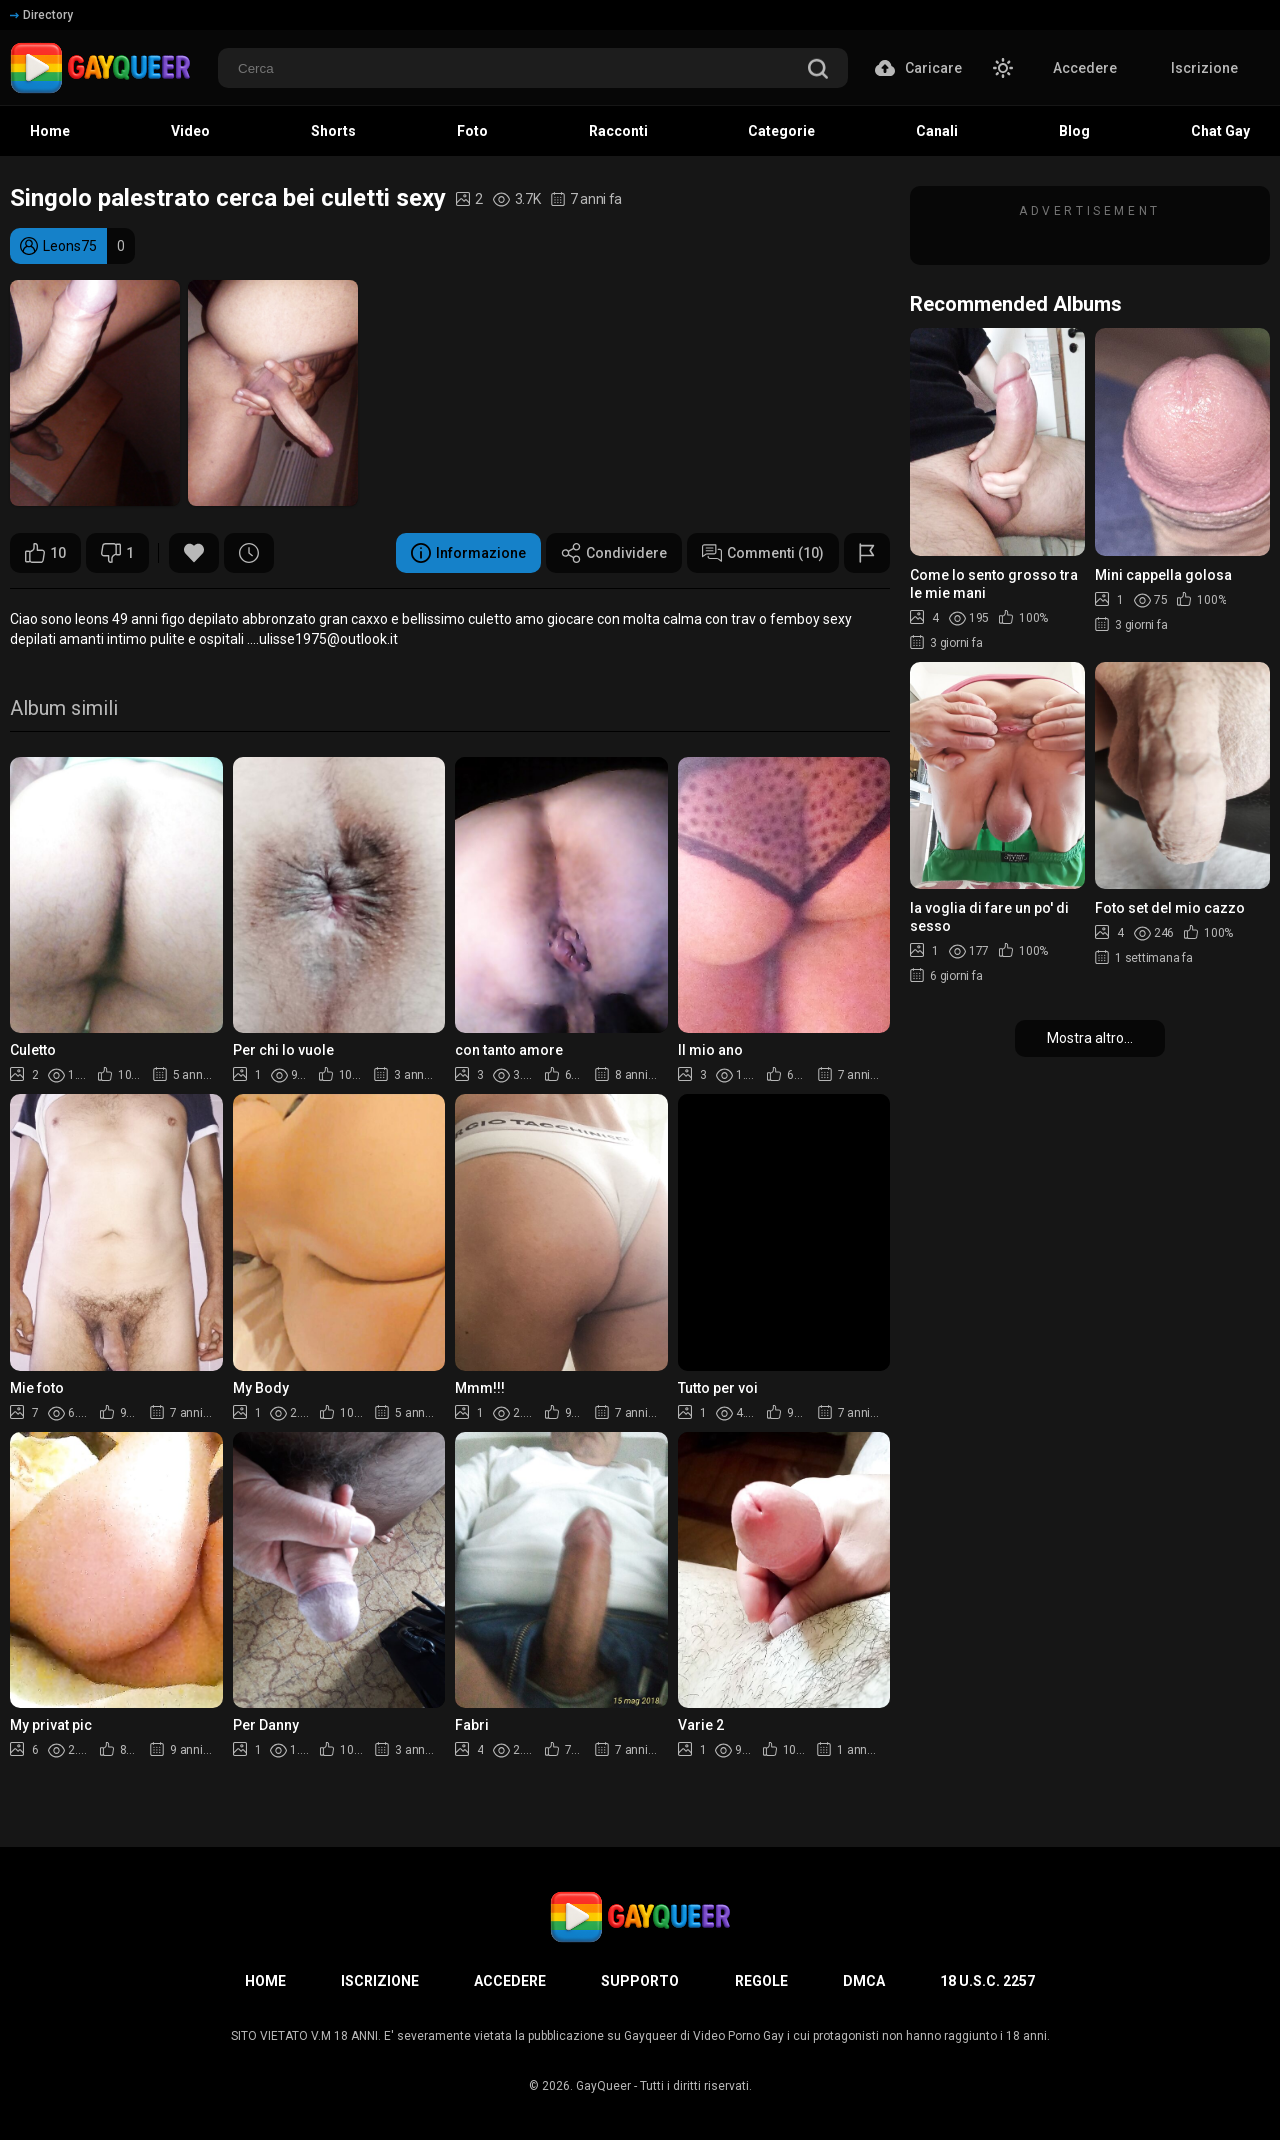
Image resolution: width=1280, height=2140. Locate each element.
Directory (41, 15)
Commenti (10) (763, 553)
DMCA (864, 1981)
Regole (761, 1981)
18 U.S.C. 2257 (987, 1981)
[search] (818, 70)
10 (45, 553)
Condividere (614, 553)
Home (265, 1981)
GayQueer (603, 2086)
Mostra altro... (1090, 1038)
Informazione (468, 553)
